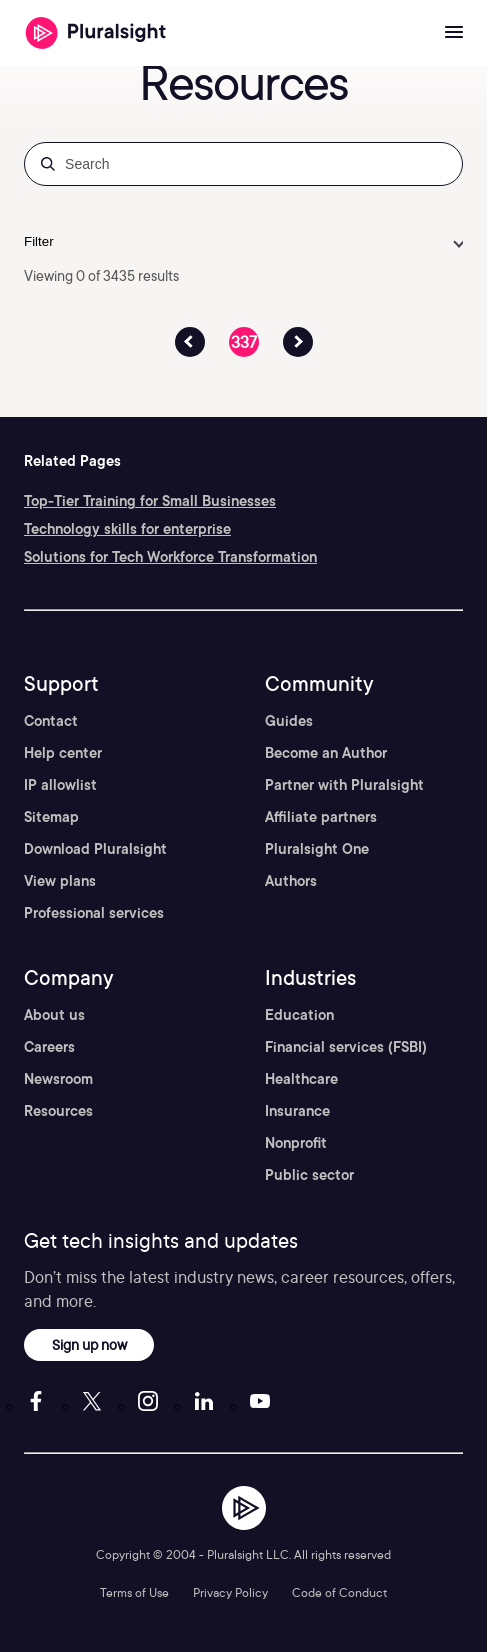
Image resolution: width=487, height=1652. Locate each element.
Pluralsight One (317, 849)
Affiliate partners (321, 817)
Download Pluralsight (95, 849)
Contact (51, 721)
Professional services (94, 913)
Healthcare (301, 1079)
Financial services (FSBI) (346, 1047)
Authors (291, 881)
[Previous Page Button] (190, 342)
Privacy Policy (230, 1592)
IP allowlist (60, 785)
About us (54, 1015)
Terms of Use (134, 1592)
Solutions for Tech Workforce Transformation (170, 557)
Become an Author (326, 753)
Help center (63, 753)
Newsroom (58, 1079)
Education (299, 1015)
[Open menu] (454, 33)
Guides (289, 721)
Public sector (309, 1175)
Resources (58, 1111)
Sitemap (51, 817)
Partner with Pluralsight (344, 785)
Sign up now (89, 1344)
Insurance (297, 1111)
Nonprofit (296, 1143)
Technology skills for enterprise (127, 529)
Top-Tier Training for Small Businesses (150, 501)
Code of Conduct (339, 1592)
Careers (49, 1047)
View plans (60, 881)
